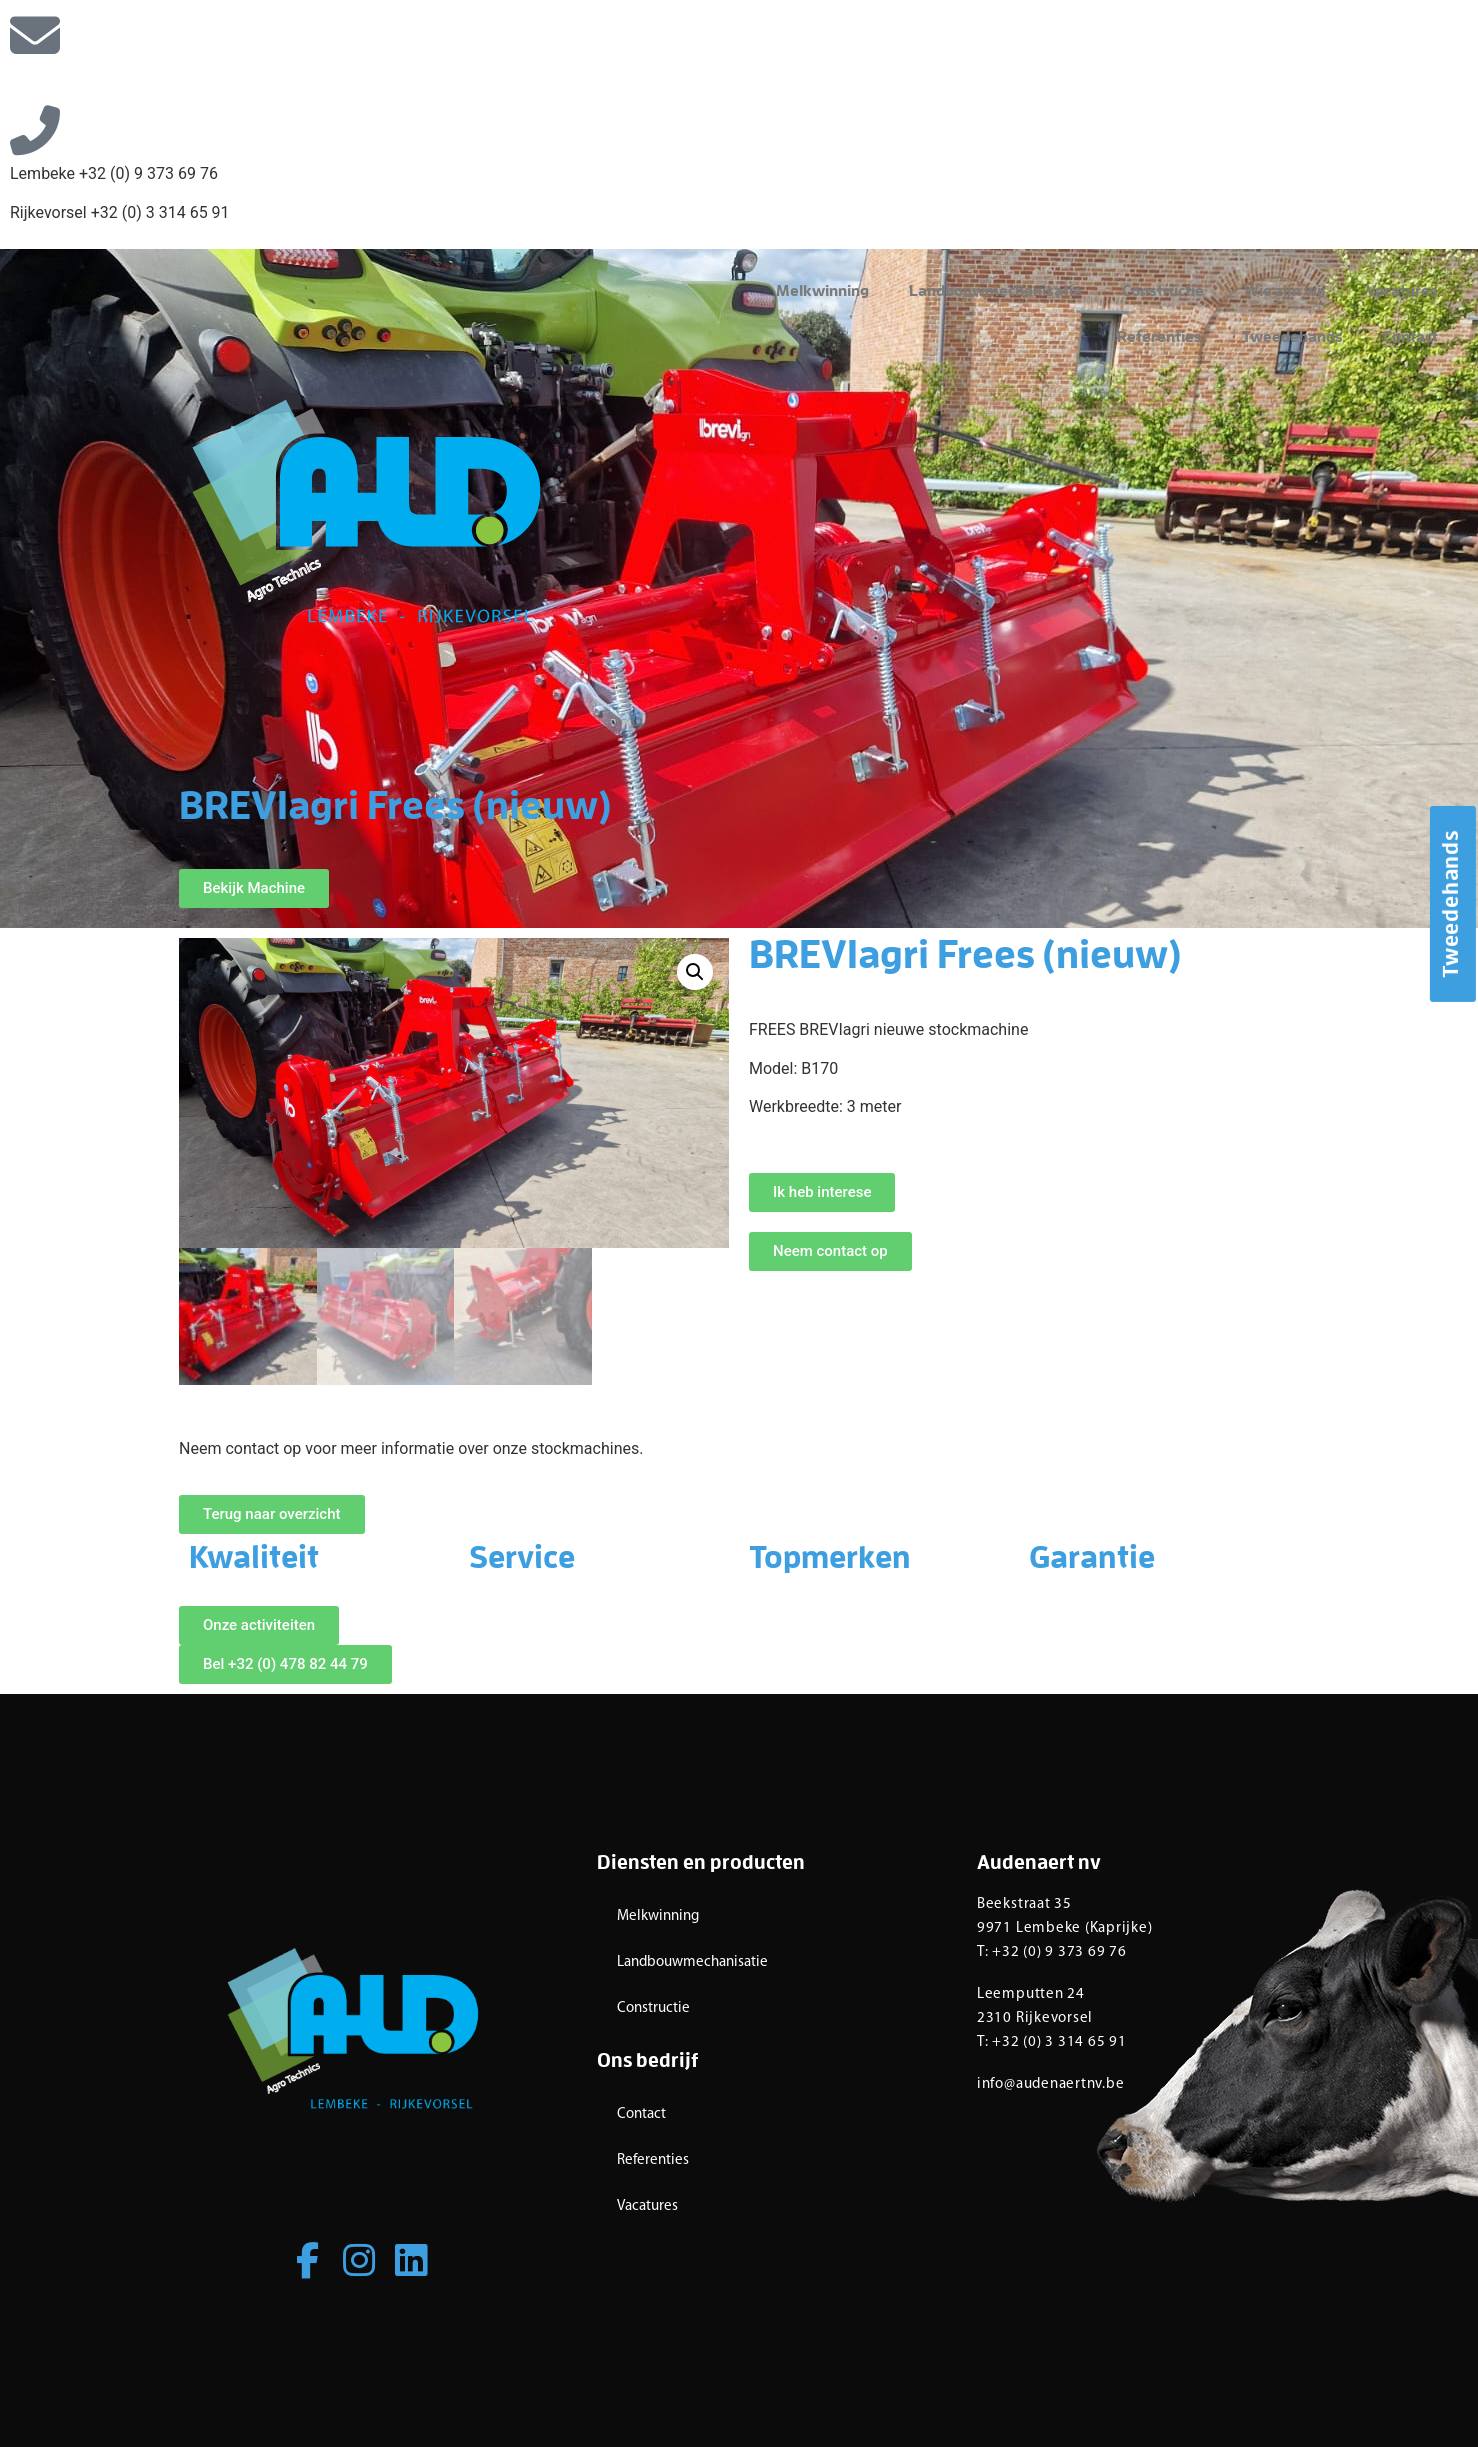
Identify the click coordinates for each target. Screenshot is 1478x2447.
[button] (695, 972)
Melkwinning (822, 292)
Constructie (1163, 292)
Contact (1410, 338)
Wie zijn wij (1285, 292)
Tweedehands (1292, 338)
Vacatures (1402, 292)
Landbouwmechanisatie (995, 292)
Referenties (1159, 338)
